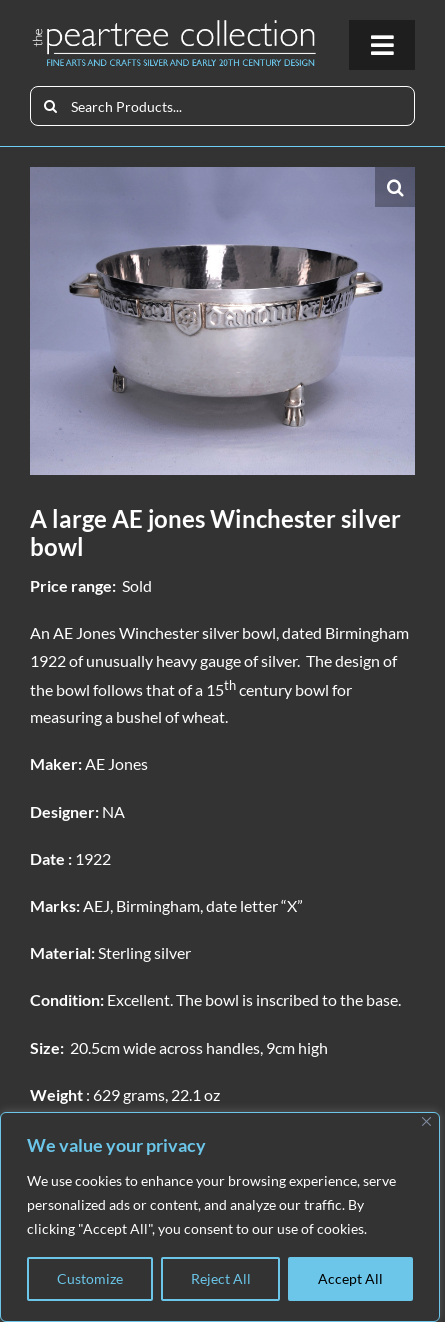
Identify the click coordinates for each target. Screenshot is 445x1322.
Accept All (350, 1278)
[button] (395, 187)
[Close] (426, 1121)
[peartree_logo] (174, 25)
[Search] (50, 106)
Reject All (221, 1278)
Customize (90, 1278)
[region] (220, 1217)
